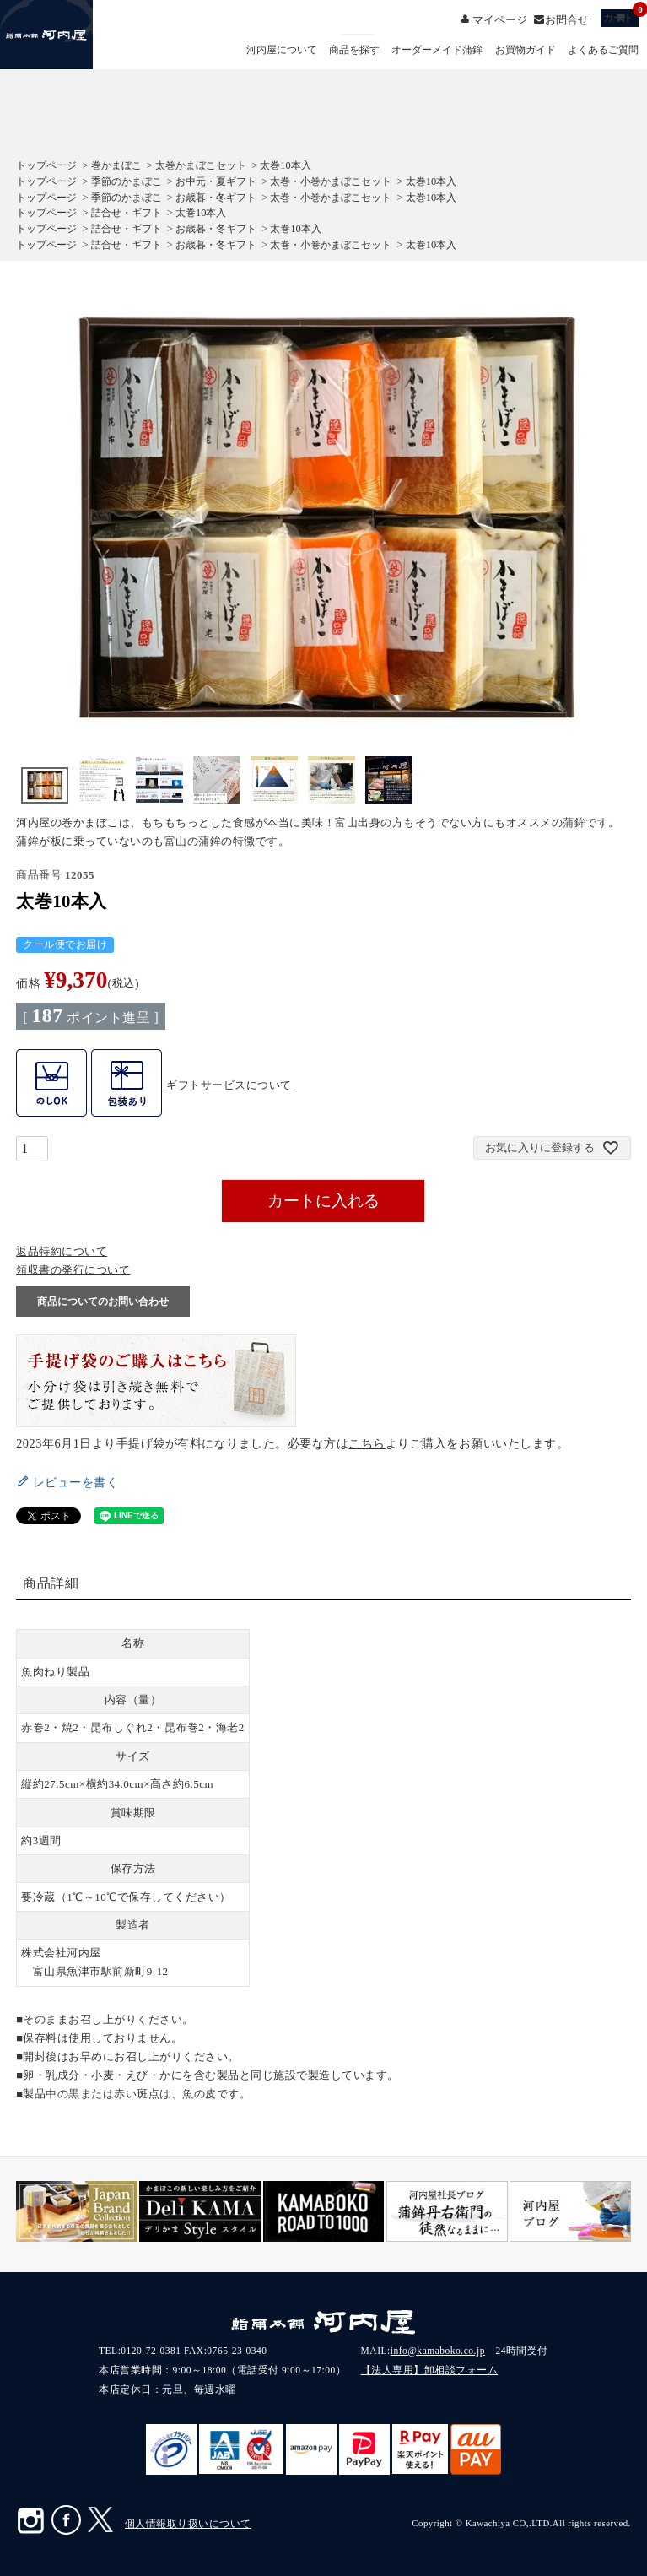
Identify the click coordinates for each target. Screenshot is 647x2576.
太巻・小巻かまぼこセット (330, 181)
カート (621, 16)
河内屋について (281, 50)
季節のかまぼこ (126, 181)
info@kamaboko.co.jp (438, 2351)
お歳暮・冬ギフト (215, 197)
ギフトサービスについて (229, 1085)
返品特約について (61, 1251)
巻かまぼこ (116, 165)
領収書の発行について (73, 1270)
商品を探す (354, 50)
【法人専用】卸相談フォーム (430, 2370)
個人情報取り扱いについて (188, 2524)
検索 (358, 34)
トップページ (46, 165)
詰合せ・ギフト (126, 213)
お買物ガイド (525, 50)
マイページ (499, 20)
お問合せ (567, 20)
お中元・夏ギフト (215, 181)
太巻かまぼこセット (200, 165)
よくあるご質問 (603, 50)
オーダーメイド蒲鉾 (437, 50)
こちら (367, 1443)
